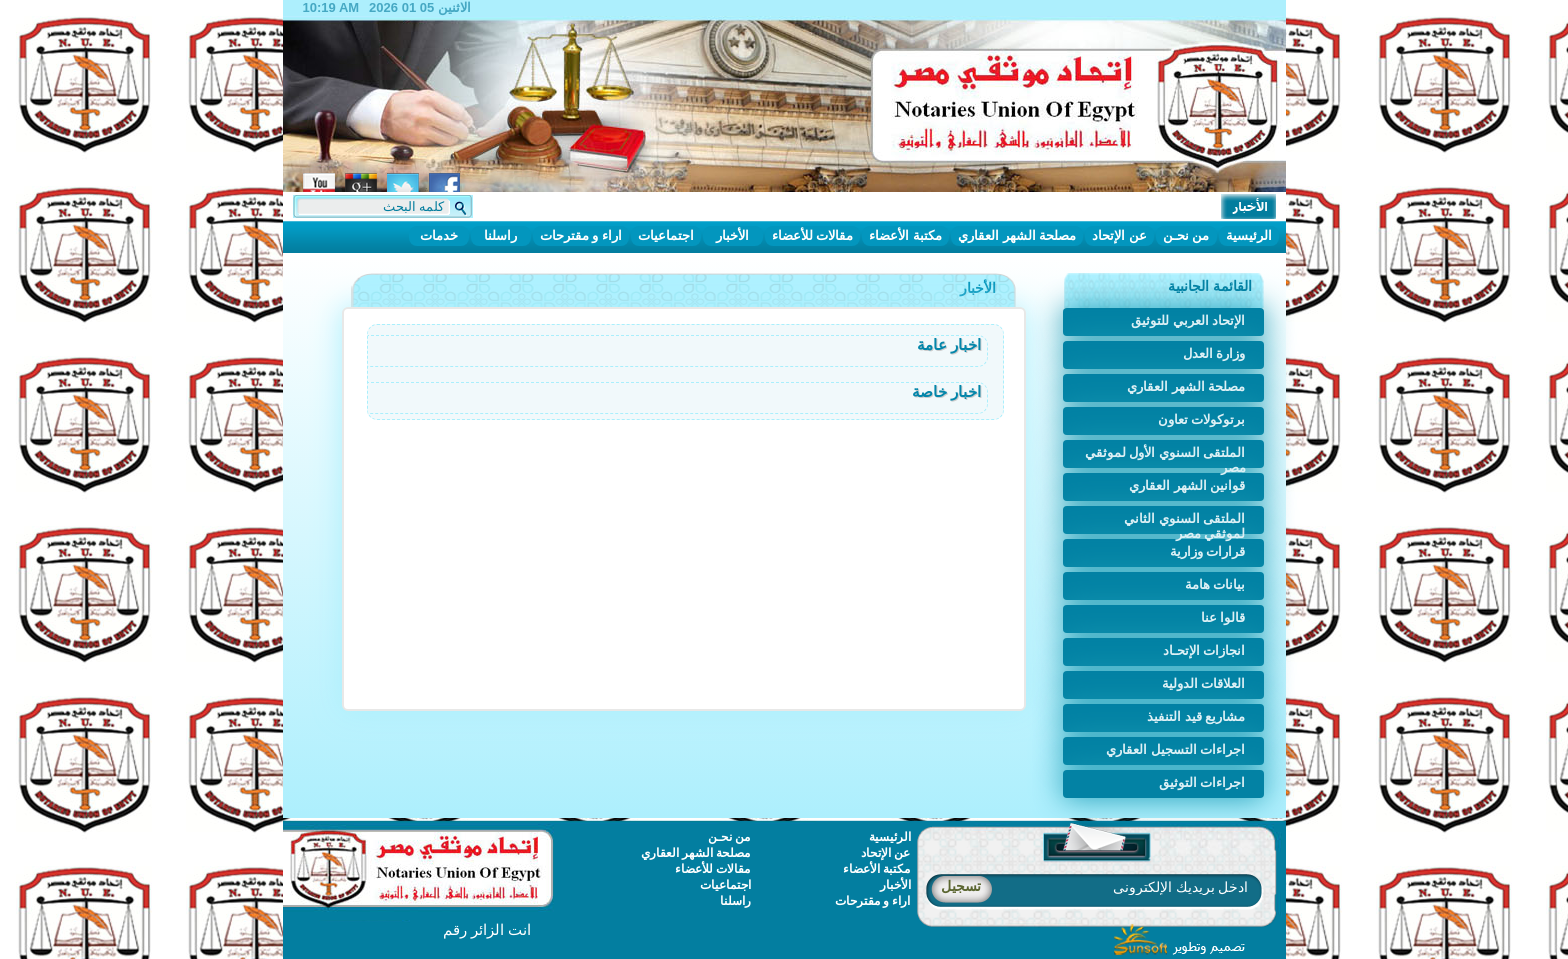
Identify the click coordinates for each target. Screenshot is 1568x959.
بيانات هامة (1215, 584)
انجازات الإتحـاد (1204, 650)
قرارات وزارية (1208, 551)
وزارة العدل (1214, 353)
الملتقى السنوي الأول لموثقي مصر (1165, 456)
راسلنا (500, 235)
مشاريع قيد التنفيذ (1196, 716)
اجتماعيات (666, 235)
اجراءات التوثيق (1202, 782)
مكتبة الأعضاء (905, 235)
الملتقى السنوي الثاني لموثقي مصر (1184, 522)
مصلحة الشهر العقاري (1017, 235)
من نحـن (1186, 235)
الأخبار (732, 235)
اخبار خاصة (946, 391)
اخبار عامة (949, 344)
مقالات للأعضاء (813, 235)
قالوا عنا (1223, 617)
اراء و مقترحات (581, 235)
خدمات (439, 235)
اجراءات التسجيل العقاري (1175, 749)
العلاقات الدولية (1204, 683)
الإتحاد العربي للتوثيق (1188, 320)
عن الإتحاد (1119, 235)
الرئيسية (1249, 235)
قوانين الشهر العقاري (1187, 485)
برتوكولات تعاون (1202, 419)
